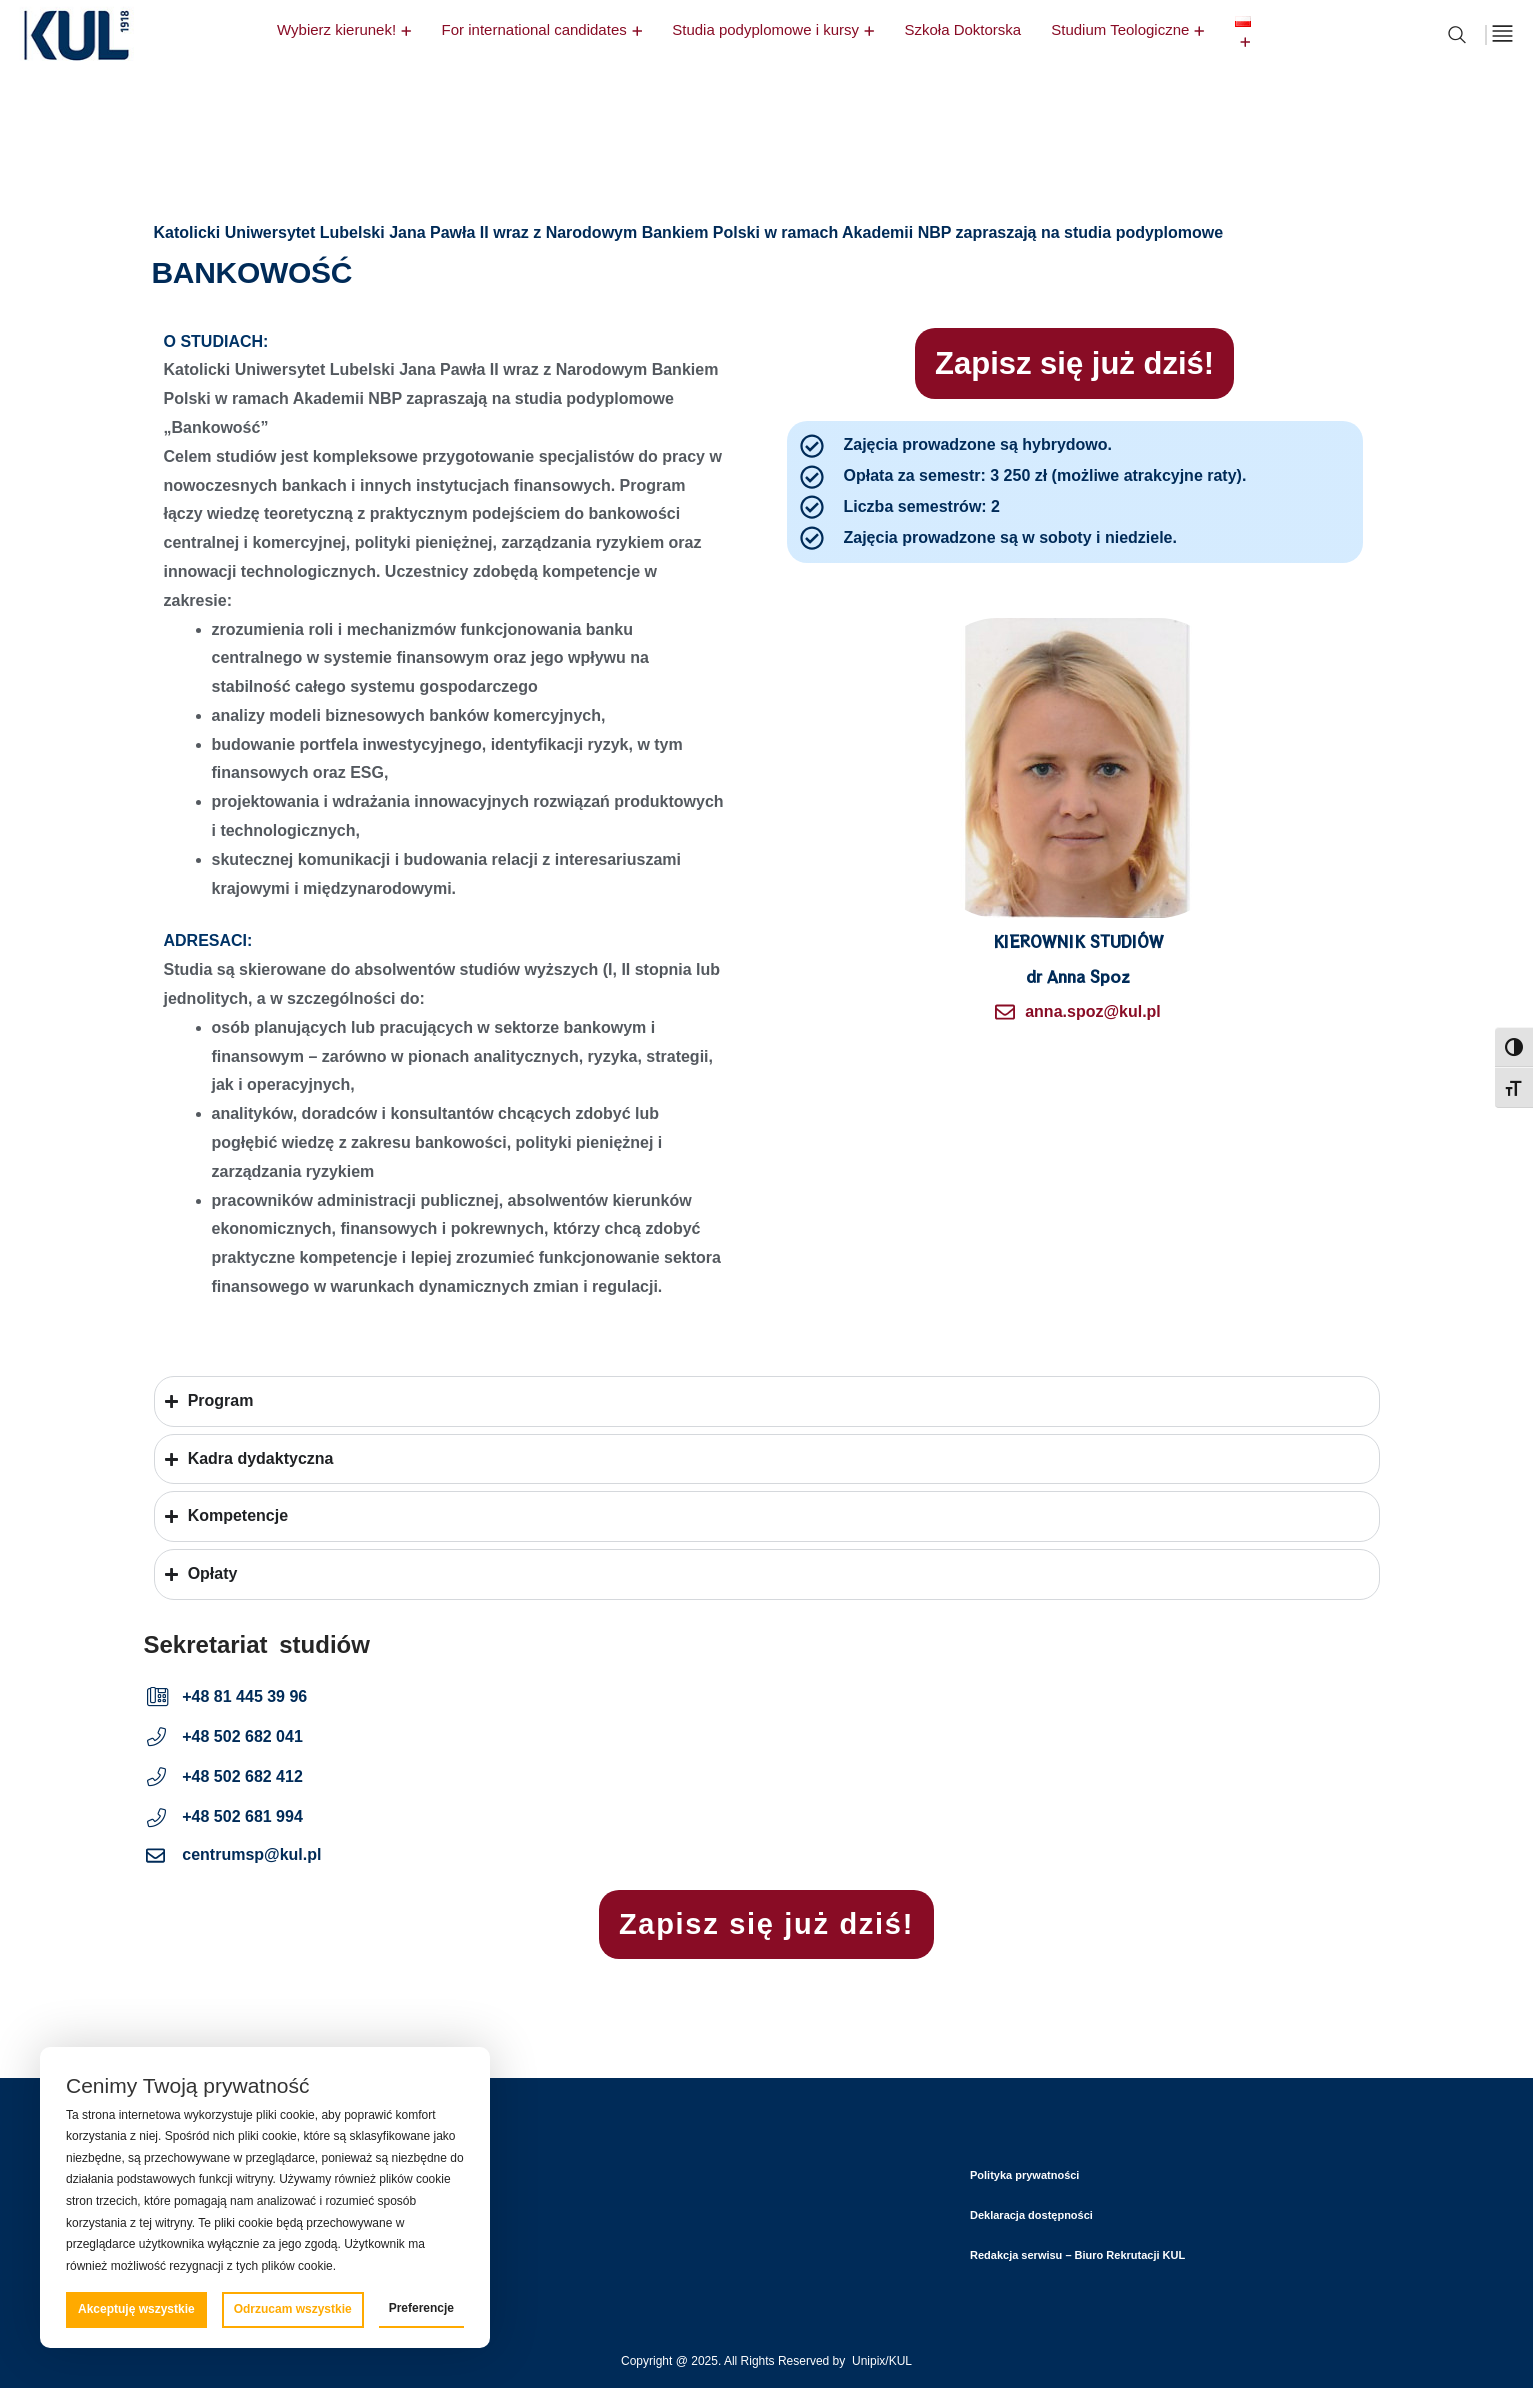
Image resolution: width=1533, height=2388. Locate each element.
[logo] (76, 64)
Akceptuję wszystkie (136, 2309)
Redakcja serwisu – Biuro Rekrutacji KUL (1077, 2255)
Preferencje (421, 2308)
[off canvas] (1502, 33)
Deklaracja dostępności (1031, 2215)
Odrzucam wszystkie (293, 2309)
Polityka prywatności (1024, 2175)
